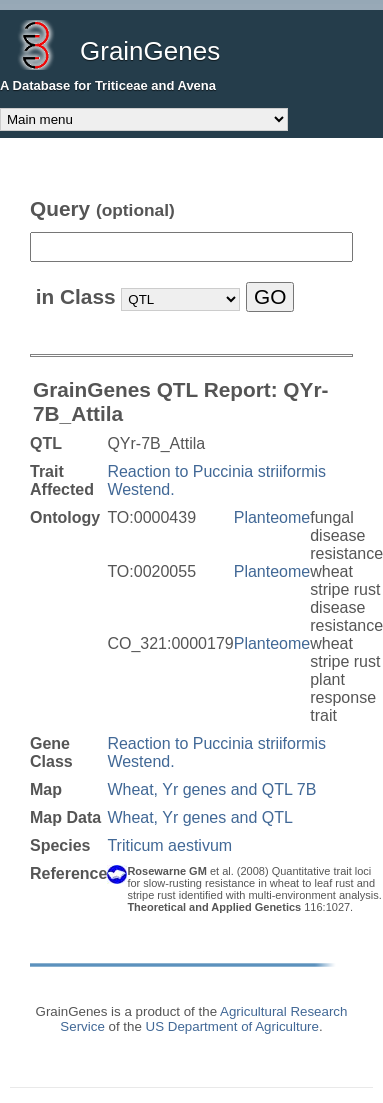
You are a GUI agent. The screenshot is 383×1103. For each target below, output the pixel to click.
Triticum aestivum (169, 845)
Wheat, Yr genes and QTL (200, 817)
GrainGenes (150, 51)
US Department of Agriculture (232, 1026)
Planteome (272, 517)
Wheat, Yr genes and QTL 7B (211, 789)
